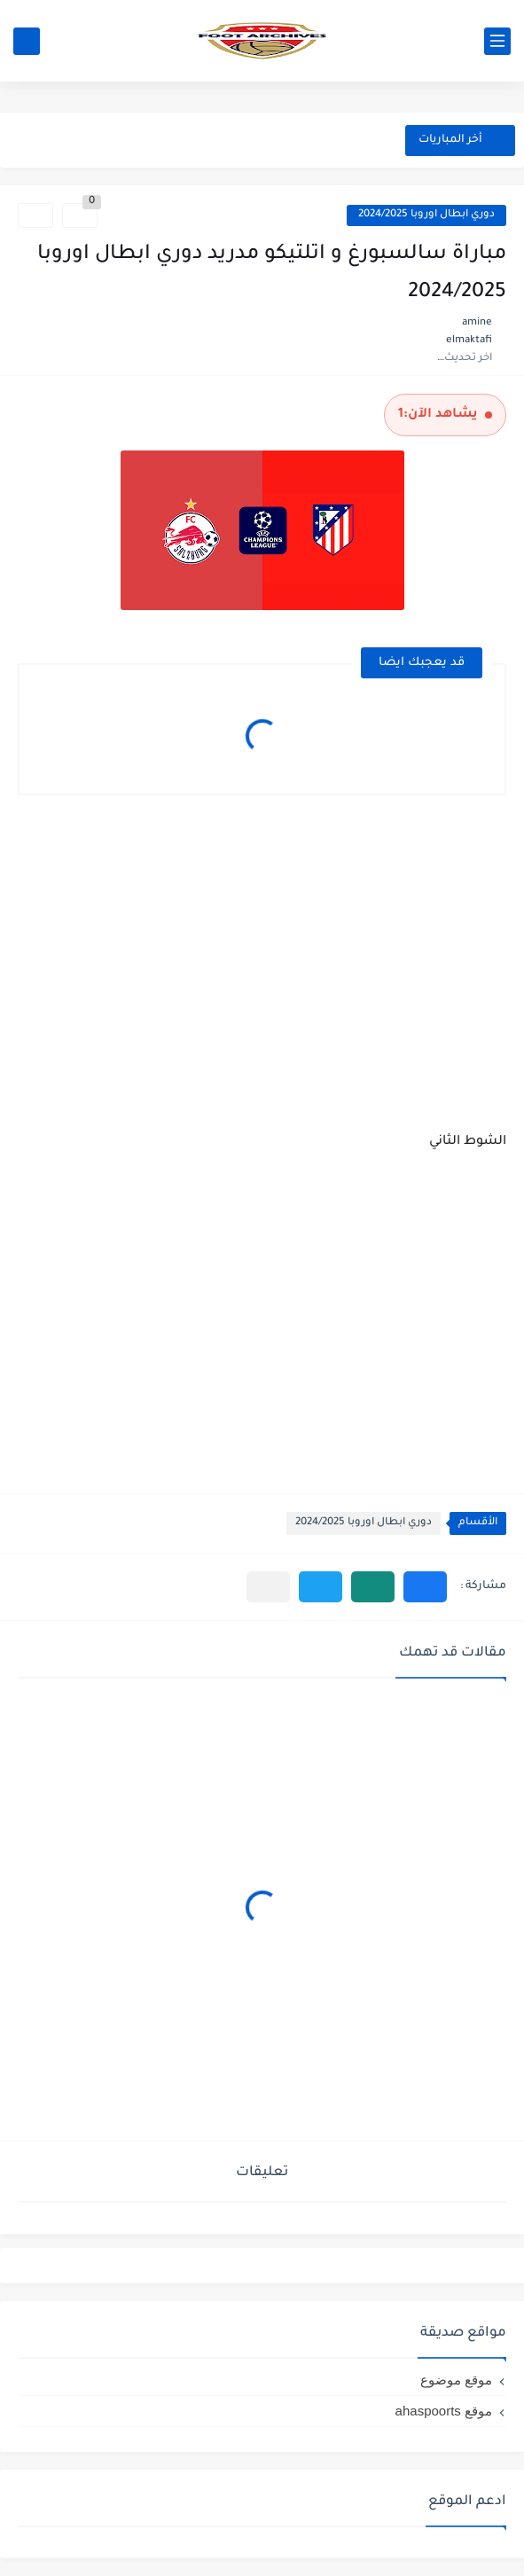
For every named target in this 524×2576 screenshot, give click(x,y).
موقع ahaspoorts (443, 2410)
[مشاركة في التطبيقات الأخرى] (268, 1586)
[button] (425, 1586)
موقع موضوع (456, 2379)
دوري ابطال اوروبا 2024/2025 (426, 215)
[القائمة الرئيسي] (497, 41)
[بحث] (26, 41)
